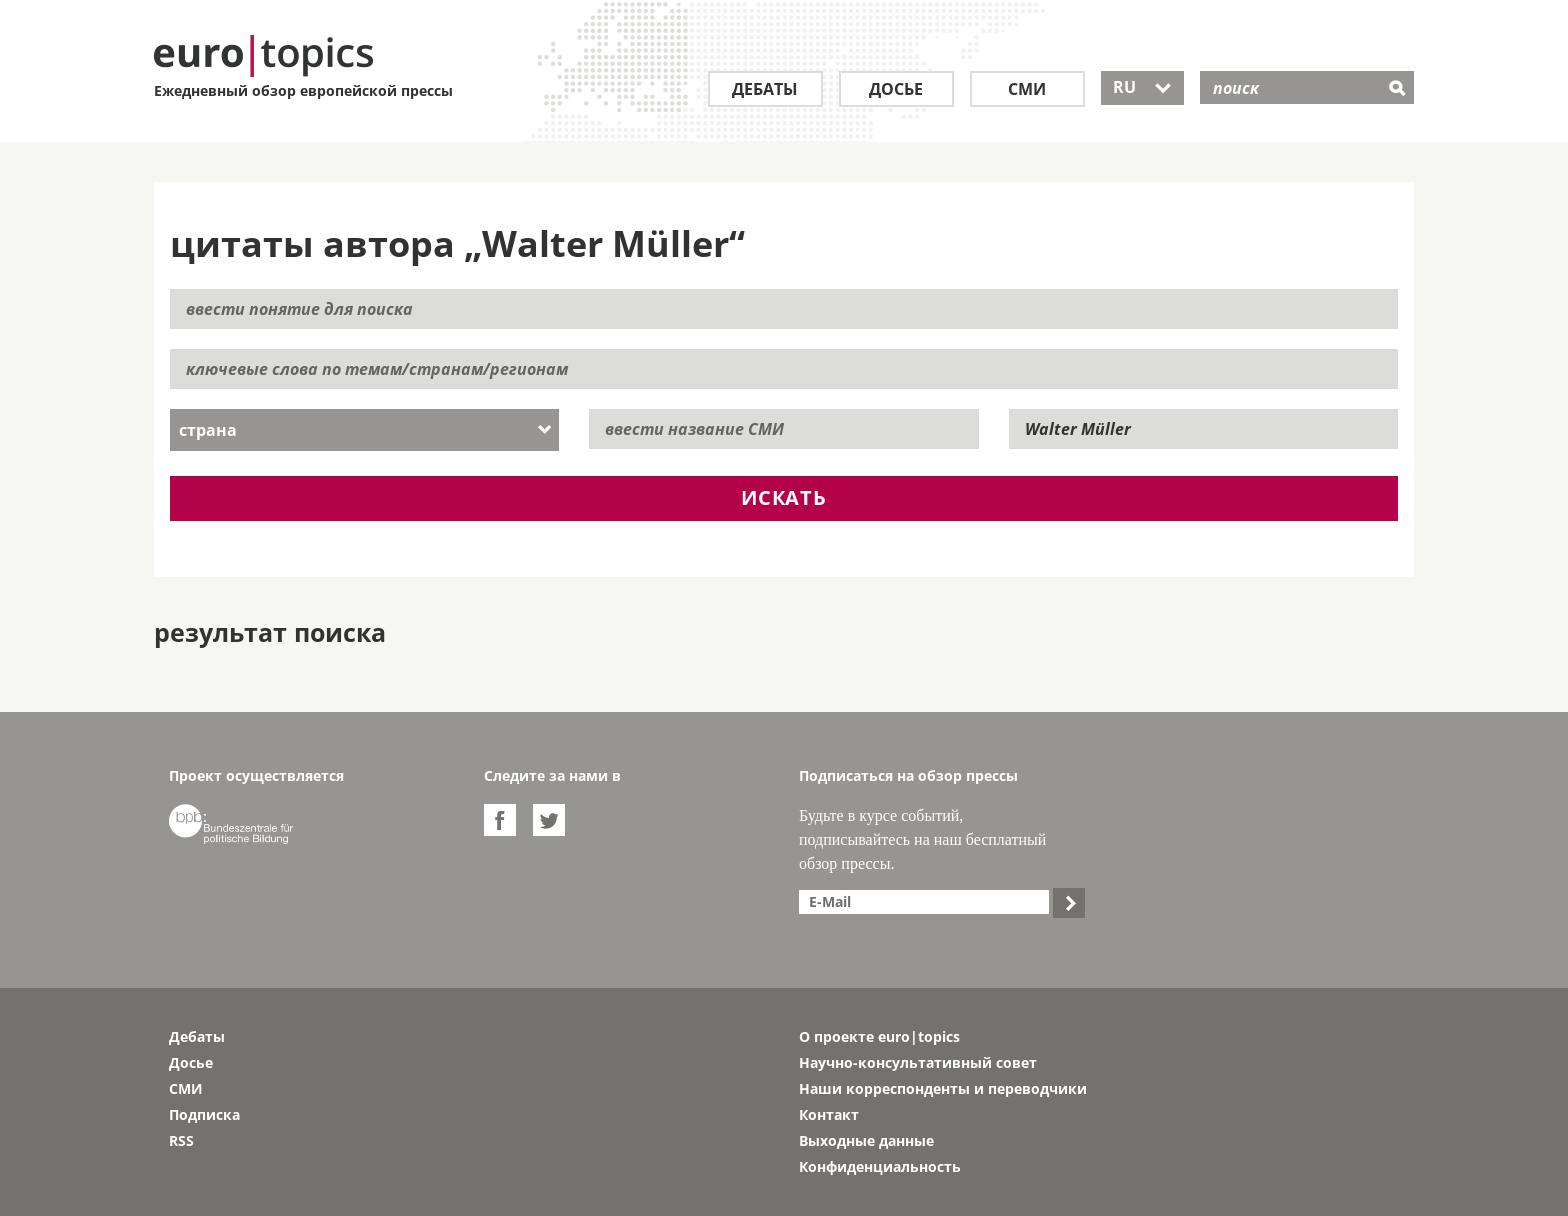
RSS (181, 1140)
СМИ (1027, 89)
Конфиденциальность (880, 1166)
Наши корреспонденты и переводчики (943, 1088)
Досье (896, 89)
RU (1142, 87)
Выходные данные (866, 1140)
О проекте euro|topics (879, 1036)
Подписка (204, 1114)
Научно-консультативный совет (918, 1062)
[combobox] (364, 430)
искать (784, 497)
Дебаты (765, 89)
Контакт (829, 1114)
